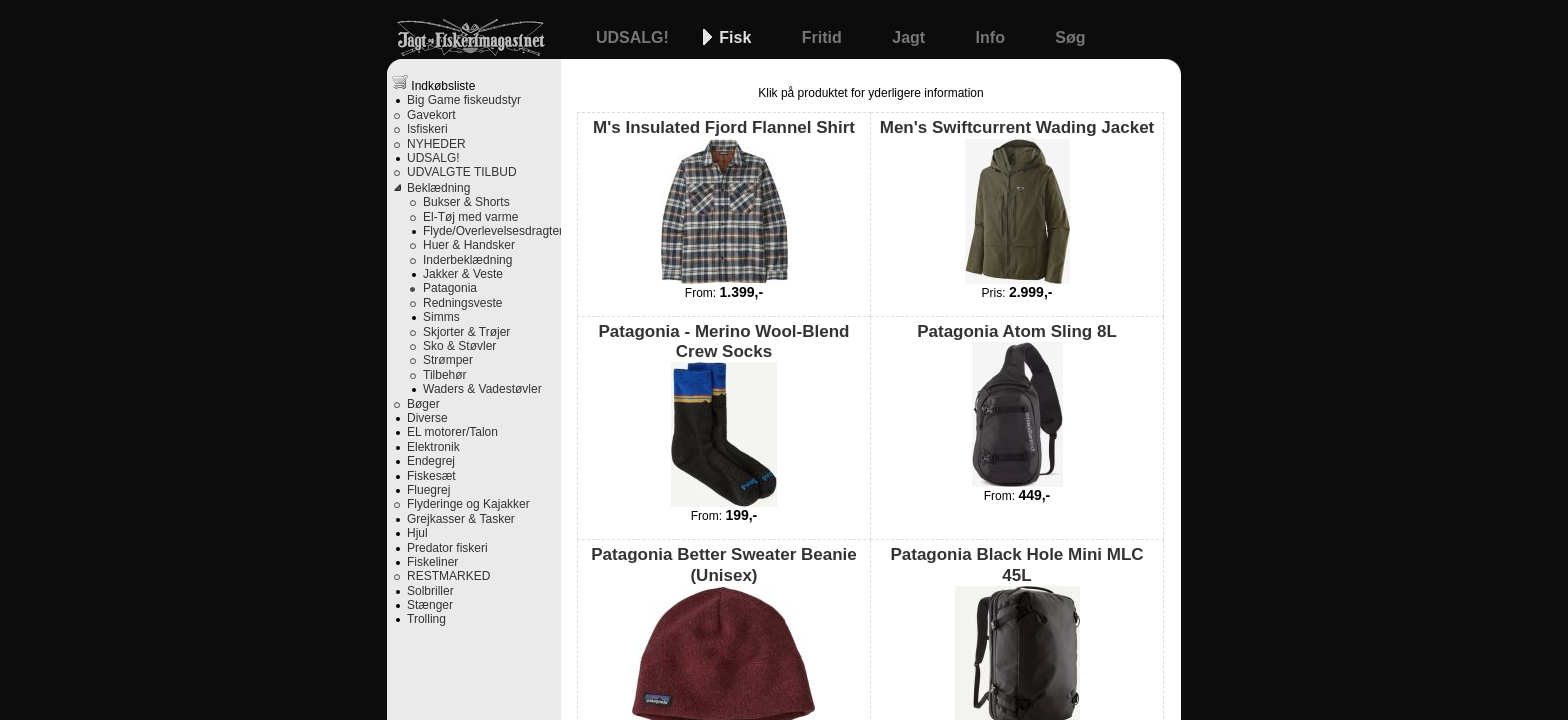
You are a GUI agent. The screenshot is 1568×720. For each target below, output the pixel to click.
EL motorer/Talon (452, 432)
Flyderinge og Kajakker (468, 504)
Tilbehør (445, 375)
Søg (1070, 37)
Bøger (423, 404)
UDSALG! (634, 37)
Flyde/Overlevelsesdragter (492, 231)
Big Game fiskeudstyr (464, 100)
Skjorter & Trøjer (466, 332)
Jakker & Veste (463, 274)
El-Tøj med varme (470, 217)
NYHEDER (436, 144)
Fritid (824, 37)
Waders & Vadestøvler (482, 389)
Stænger (430, 605)
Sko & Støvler (459, 346)
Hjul (417, 533)
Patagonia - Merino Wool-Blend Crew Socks (724, 415)
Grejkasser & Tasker (461, 519)
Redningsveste (462, 303)
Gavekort (431, 115)
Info (993, 37)
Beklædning (438, 188)
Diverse (427, 418)
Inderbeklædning (467, 260)
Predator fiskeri (447, 548)
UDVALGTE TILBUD (462, 172)
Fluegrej (428, 490)
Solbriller (430, 591)
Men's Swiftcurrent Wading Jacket (1017, 200)
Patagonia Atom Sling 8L (1017, 404)
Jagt (910, 37)
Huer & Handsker (469, 245)
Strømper (448, 360)
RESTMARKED (448, 576)
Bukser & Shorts (466, 202)
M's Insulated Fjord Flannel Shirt (724, 200)
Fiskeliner (432, 562)
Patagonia (450, 288)
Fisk (737, 37)
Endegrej (431, 461)
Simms (441, 317)
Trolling (426, 619)
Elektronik (433, 447)
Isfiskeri (427, 129)
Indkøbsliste (433, 83)
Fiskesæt (431, 476)
